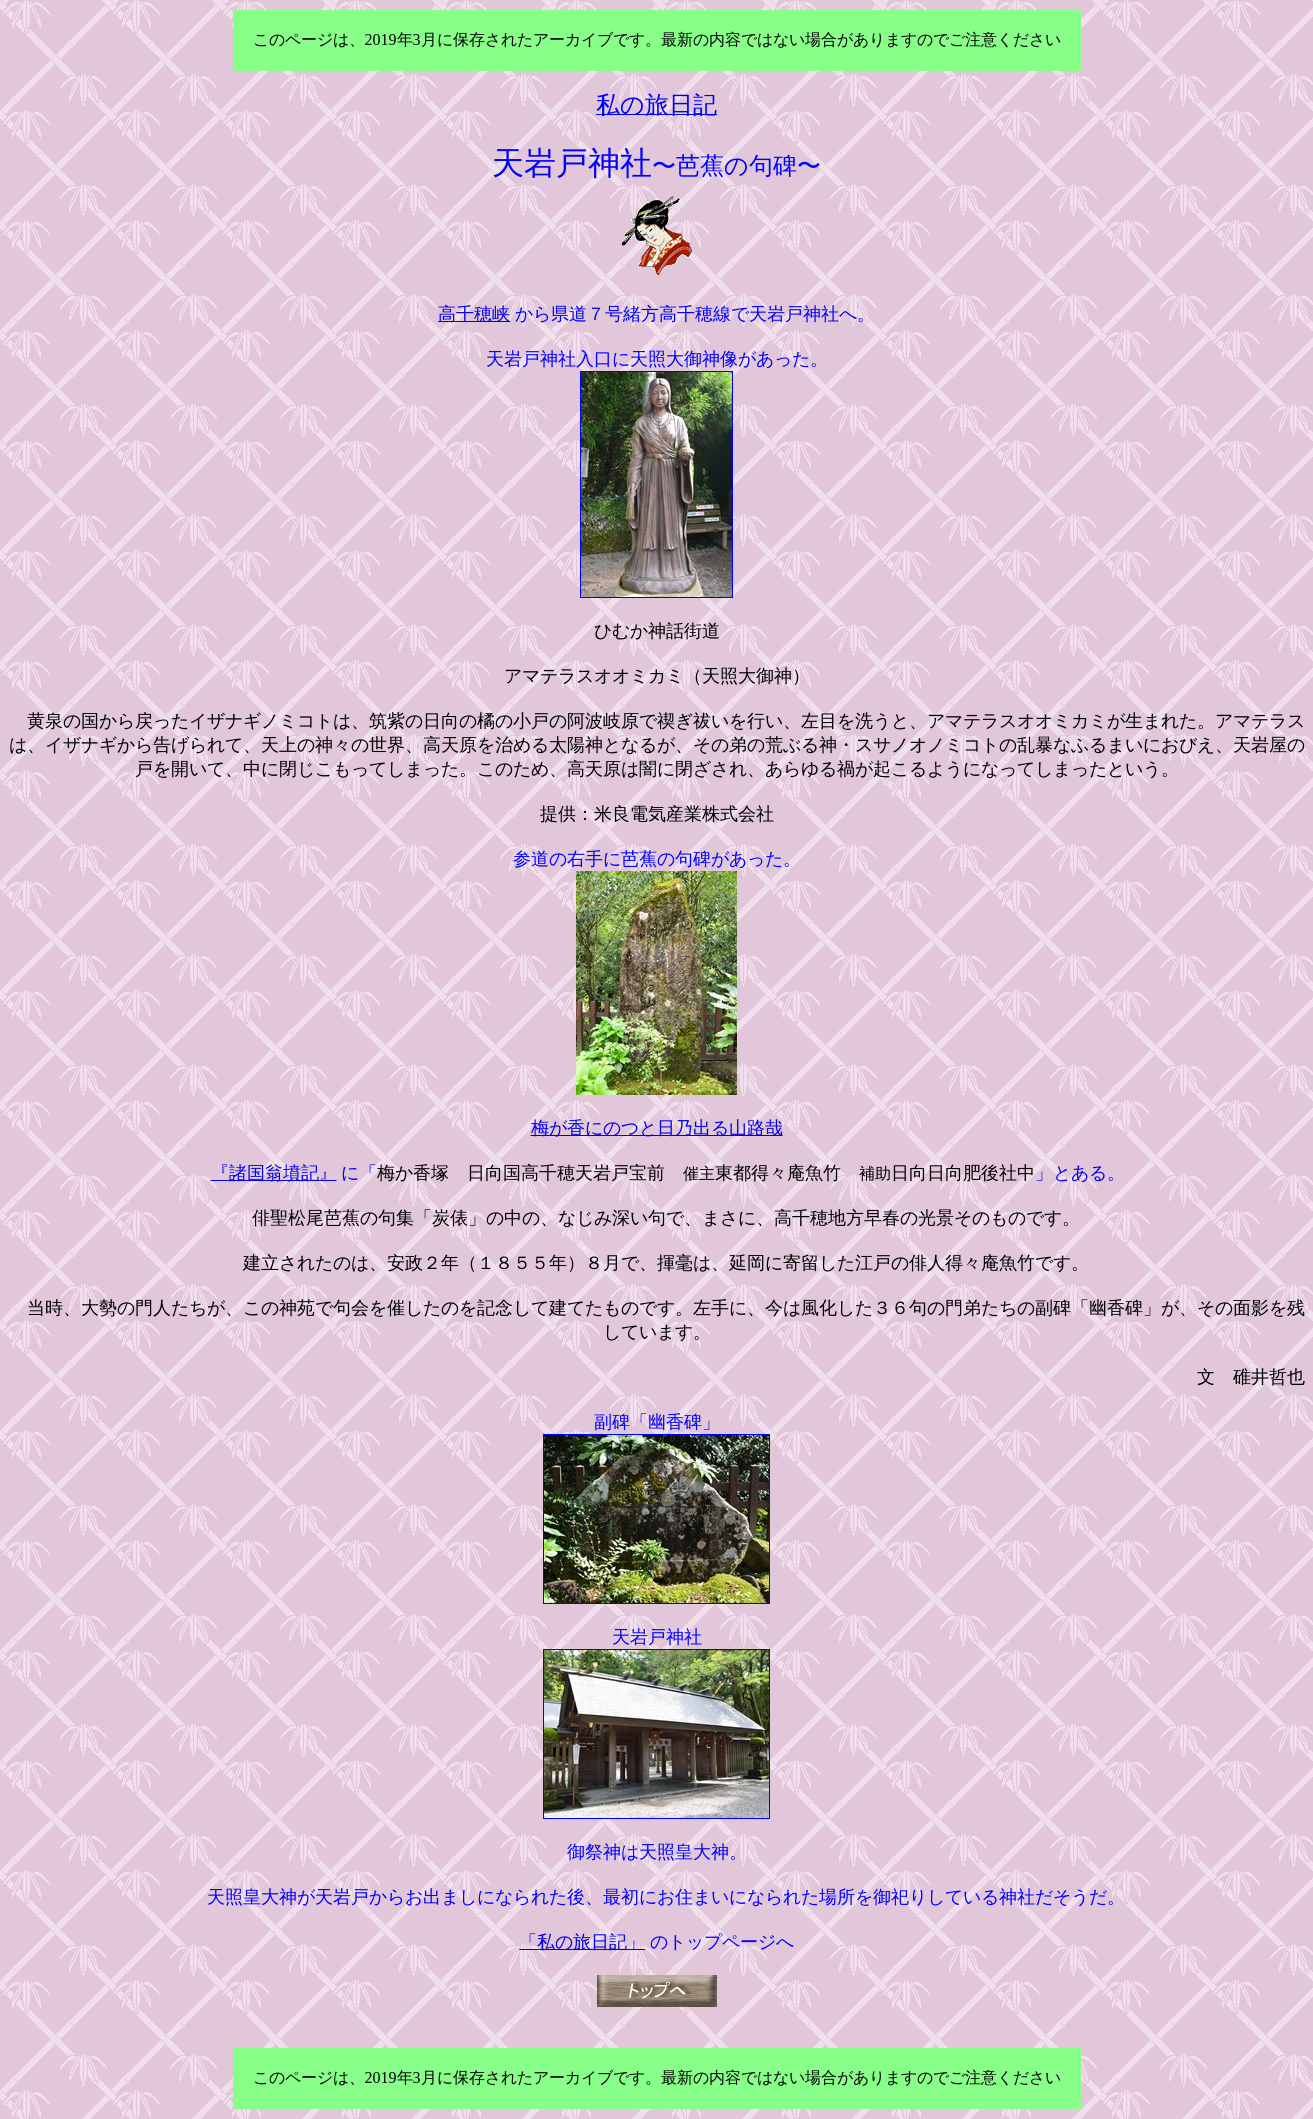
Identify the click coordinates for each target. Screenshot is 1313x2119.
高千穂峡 (474, 314)
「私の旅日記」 (582, 1942)
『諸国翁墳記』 (274, 1173)
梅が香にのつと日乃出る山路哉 (657, 1128)
